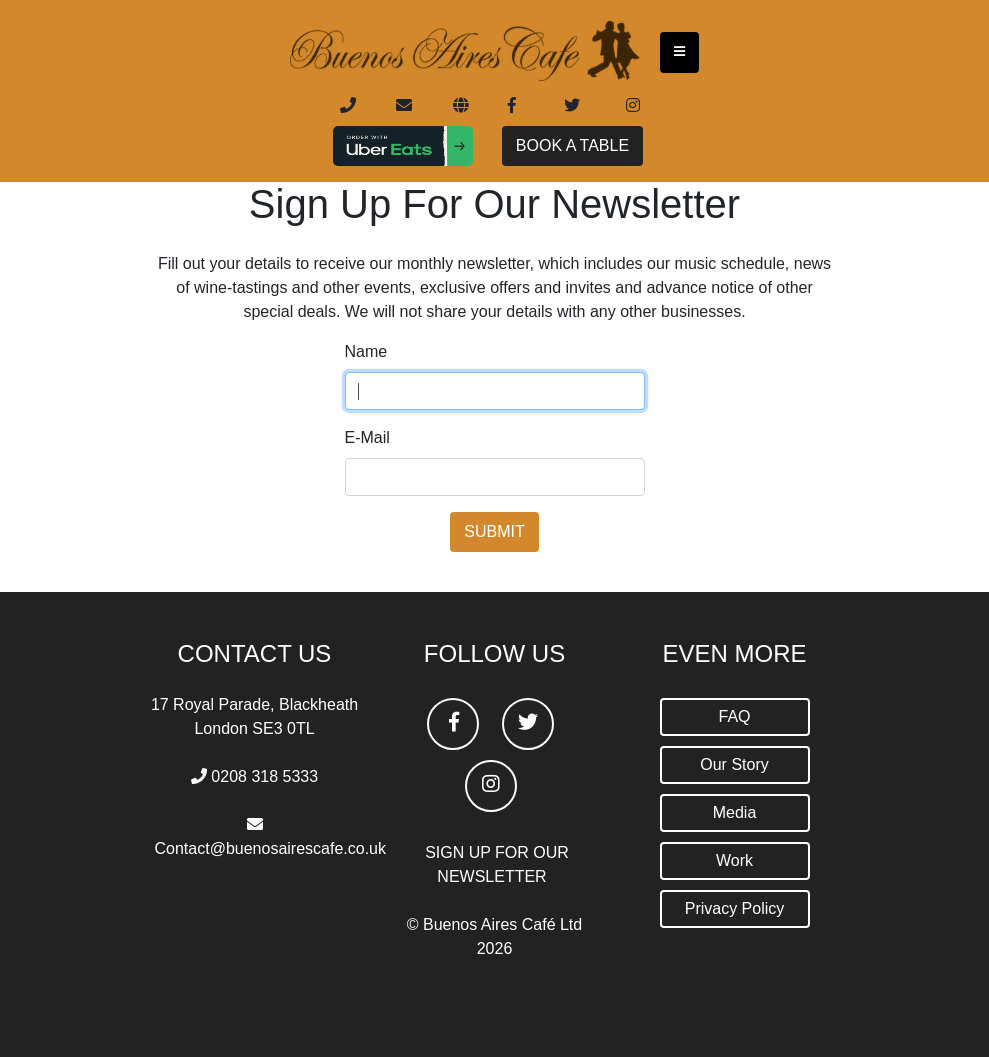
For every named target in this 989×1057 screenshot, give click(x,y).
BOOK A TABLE (572, 145)
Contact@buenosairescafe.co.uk (270, 848)
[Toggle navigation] (679, 52)
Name (366, 351)
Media (735, 812)
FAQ (734, 716)
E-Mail (367, 437)
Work (734, 860)
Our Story (734, 764)
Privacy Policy (735, 908)
